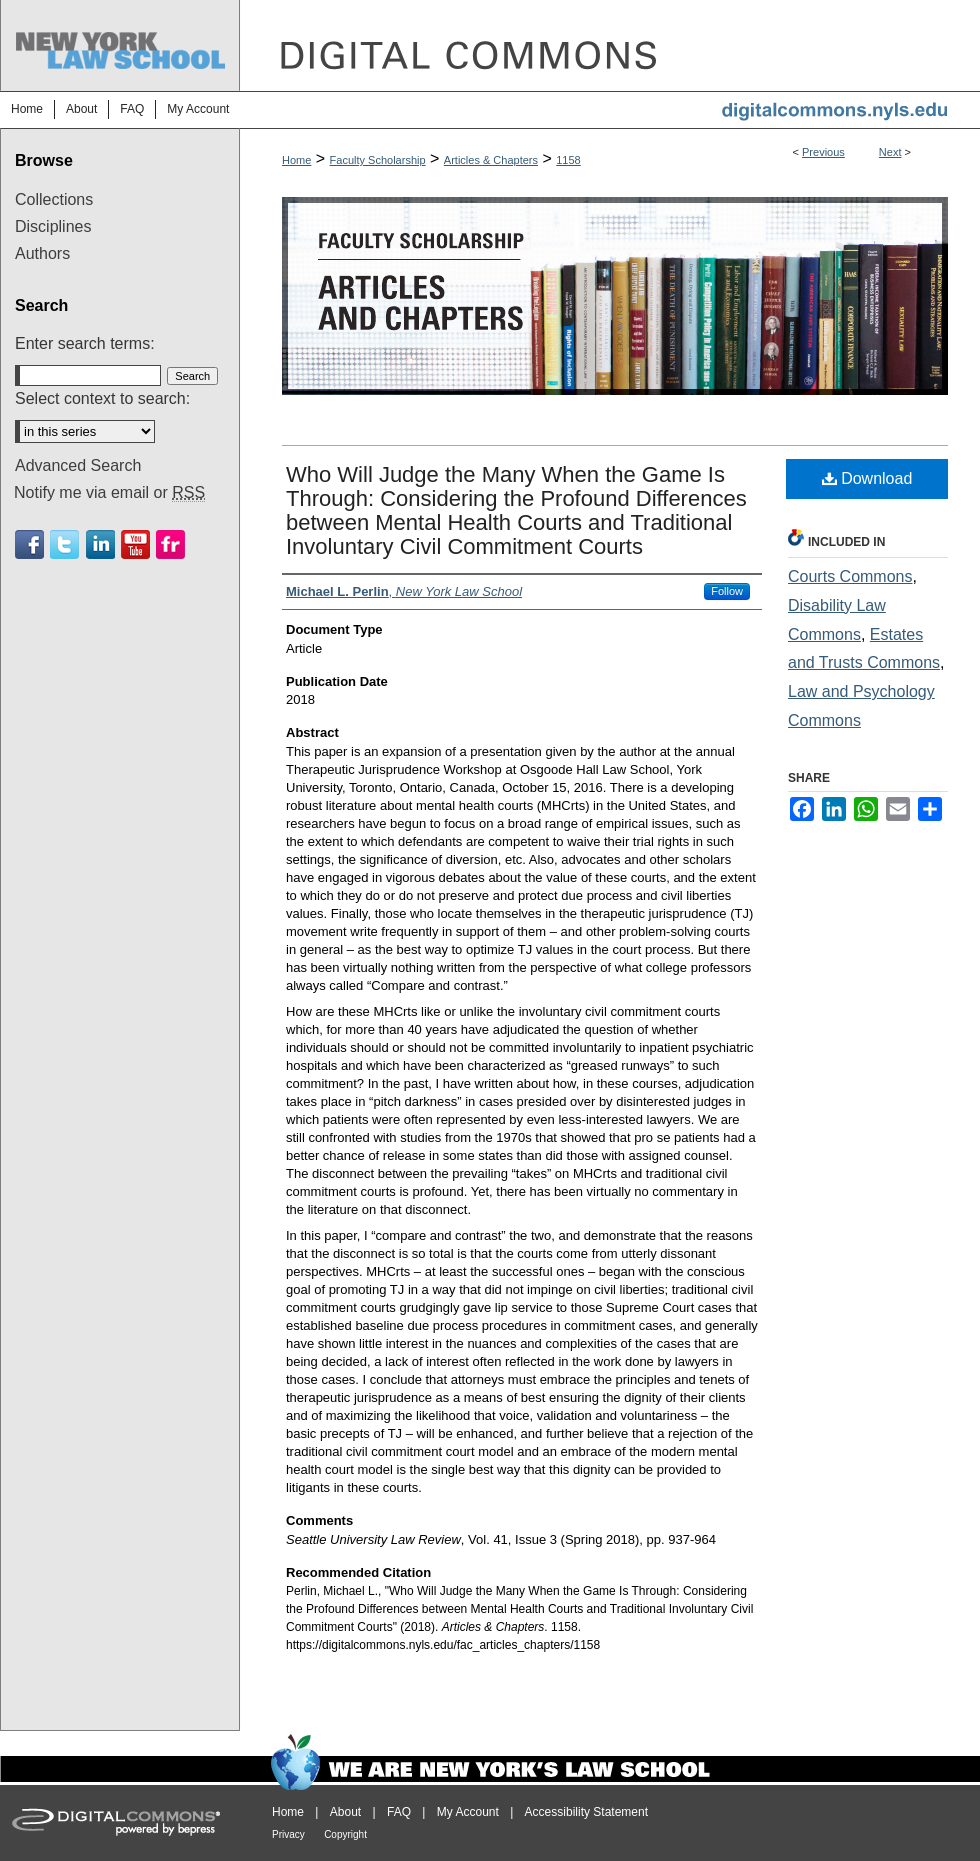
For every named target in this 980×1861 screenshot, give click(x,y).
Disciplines (53, 226)
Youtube (135, 544)
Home (296, 160)
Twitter (64, 544)
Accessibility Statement (586, 1812)
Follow (727, 591)
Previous (823, 152)
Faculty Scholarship (378, 160)
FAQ (399, 1812)
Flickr (170, 544)
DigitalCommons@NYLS (610, 45)
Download (867, 478)
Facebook (29, 544)
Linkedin (100, 544)
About (345, 1812)
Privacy (288, 1834)
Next (890, 152)
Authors (42, 253)
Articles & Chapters (491, 160)
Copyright (345, 1834)
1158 (568, 160)
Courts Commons (850, 576)
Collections (54, 199)
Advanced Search (78, 465)
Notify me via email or (109, 493)
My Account (468, 1812)
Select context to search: (102, 398)
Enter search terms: (85, 343)
